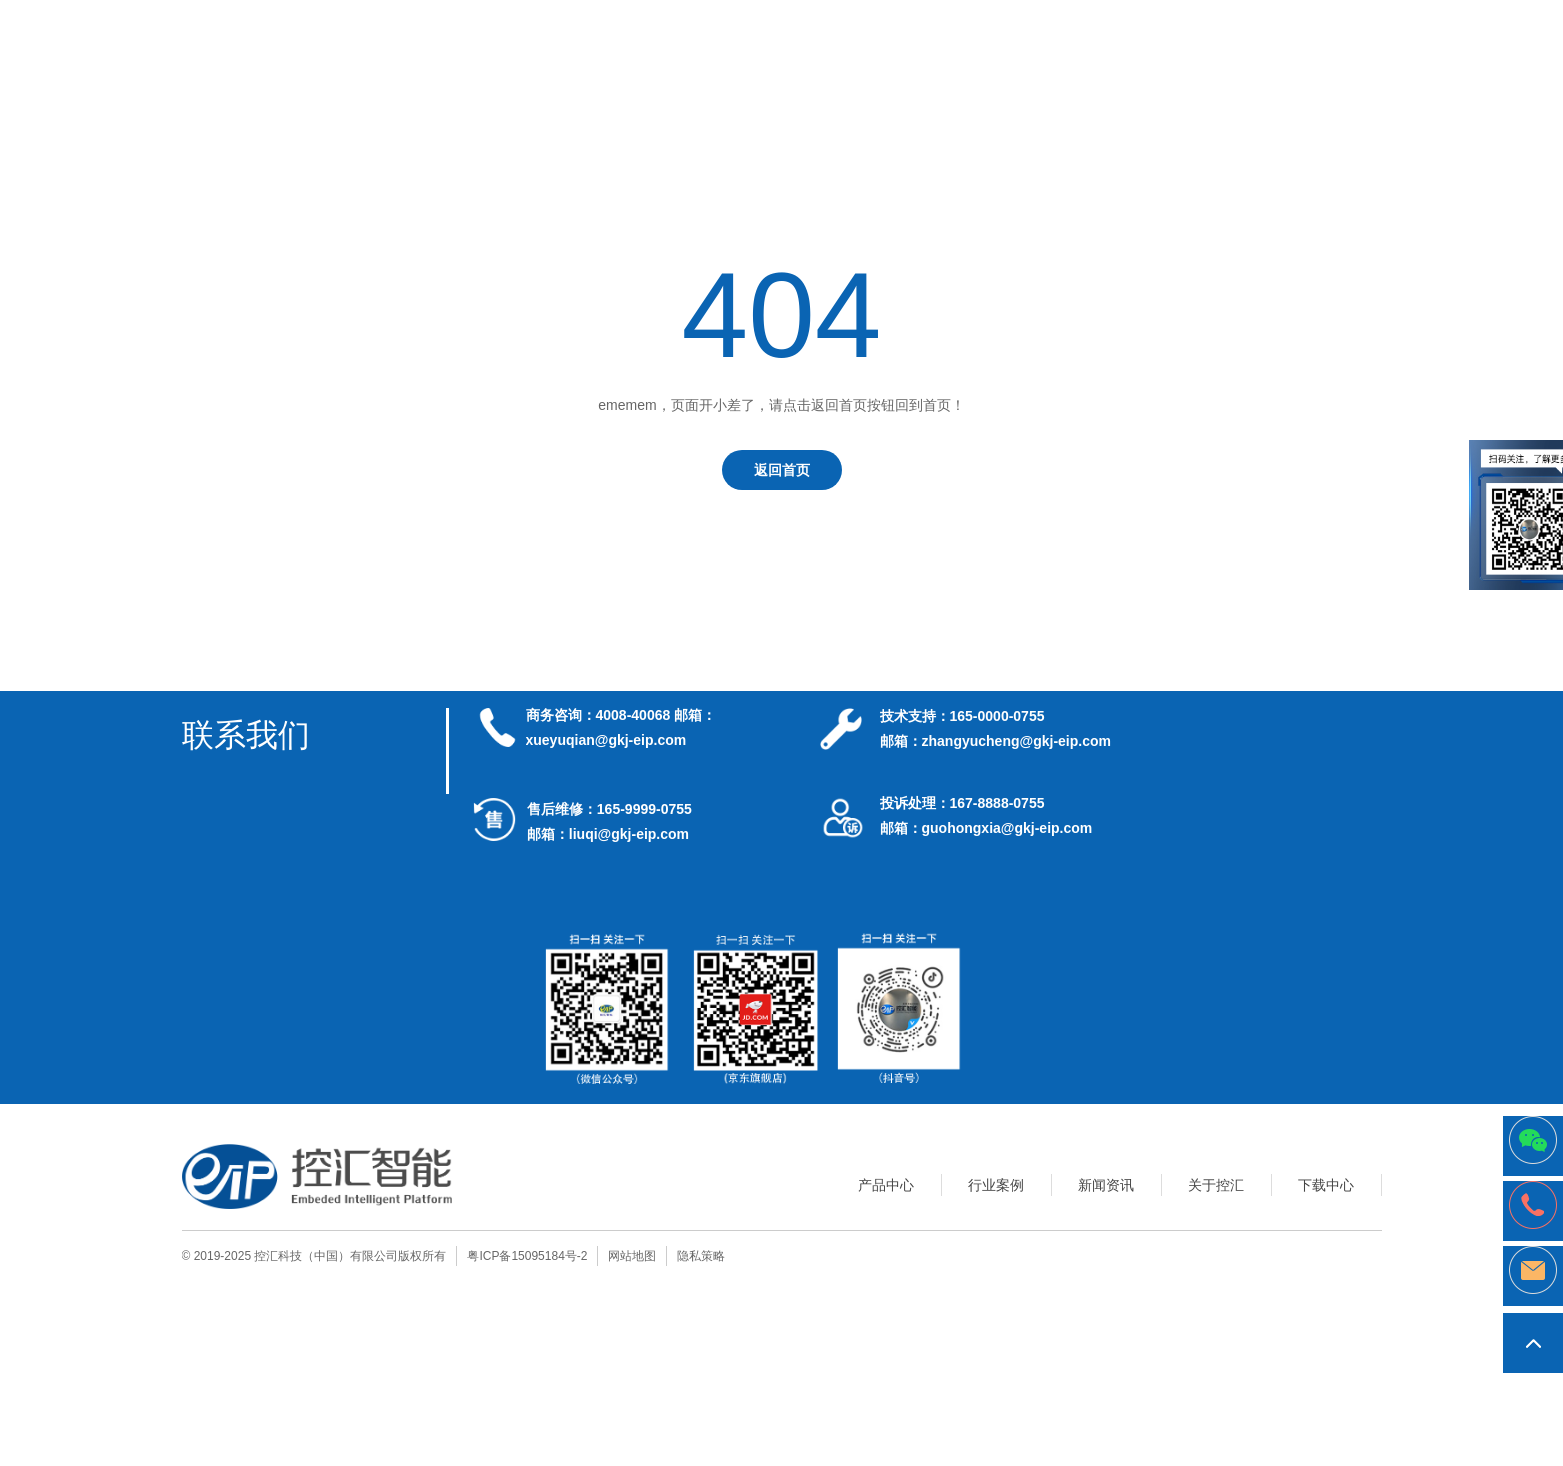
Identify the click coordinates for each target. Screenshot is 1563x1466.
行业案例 (996, 1185)
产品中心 (886, 1185)
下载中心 (1326, 1185)
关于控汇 (1216, 1185)
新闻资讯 (1106, 1185)
